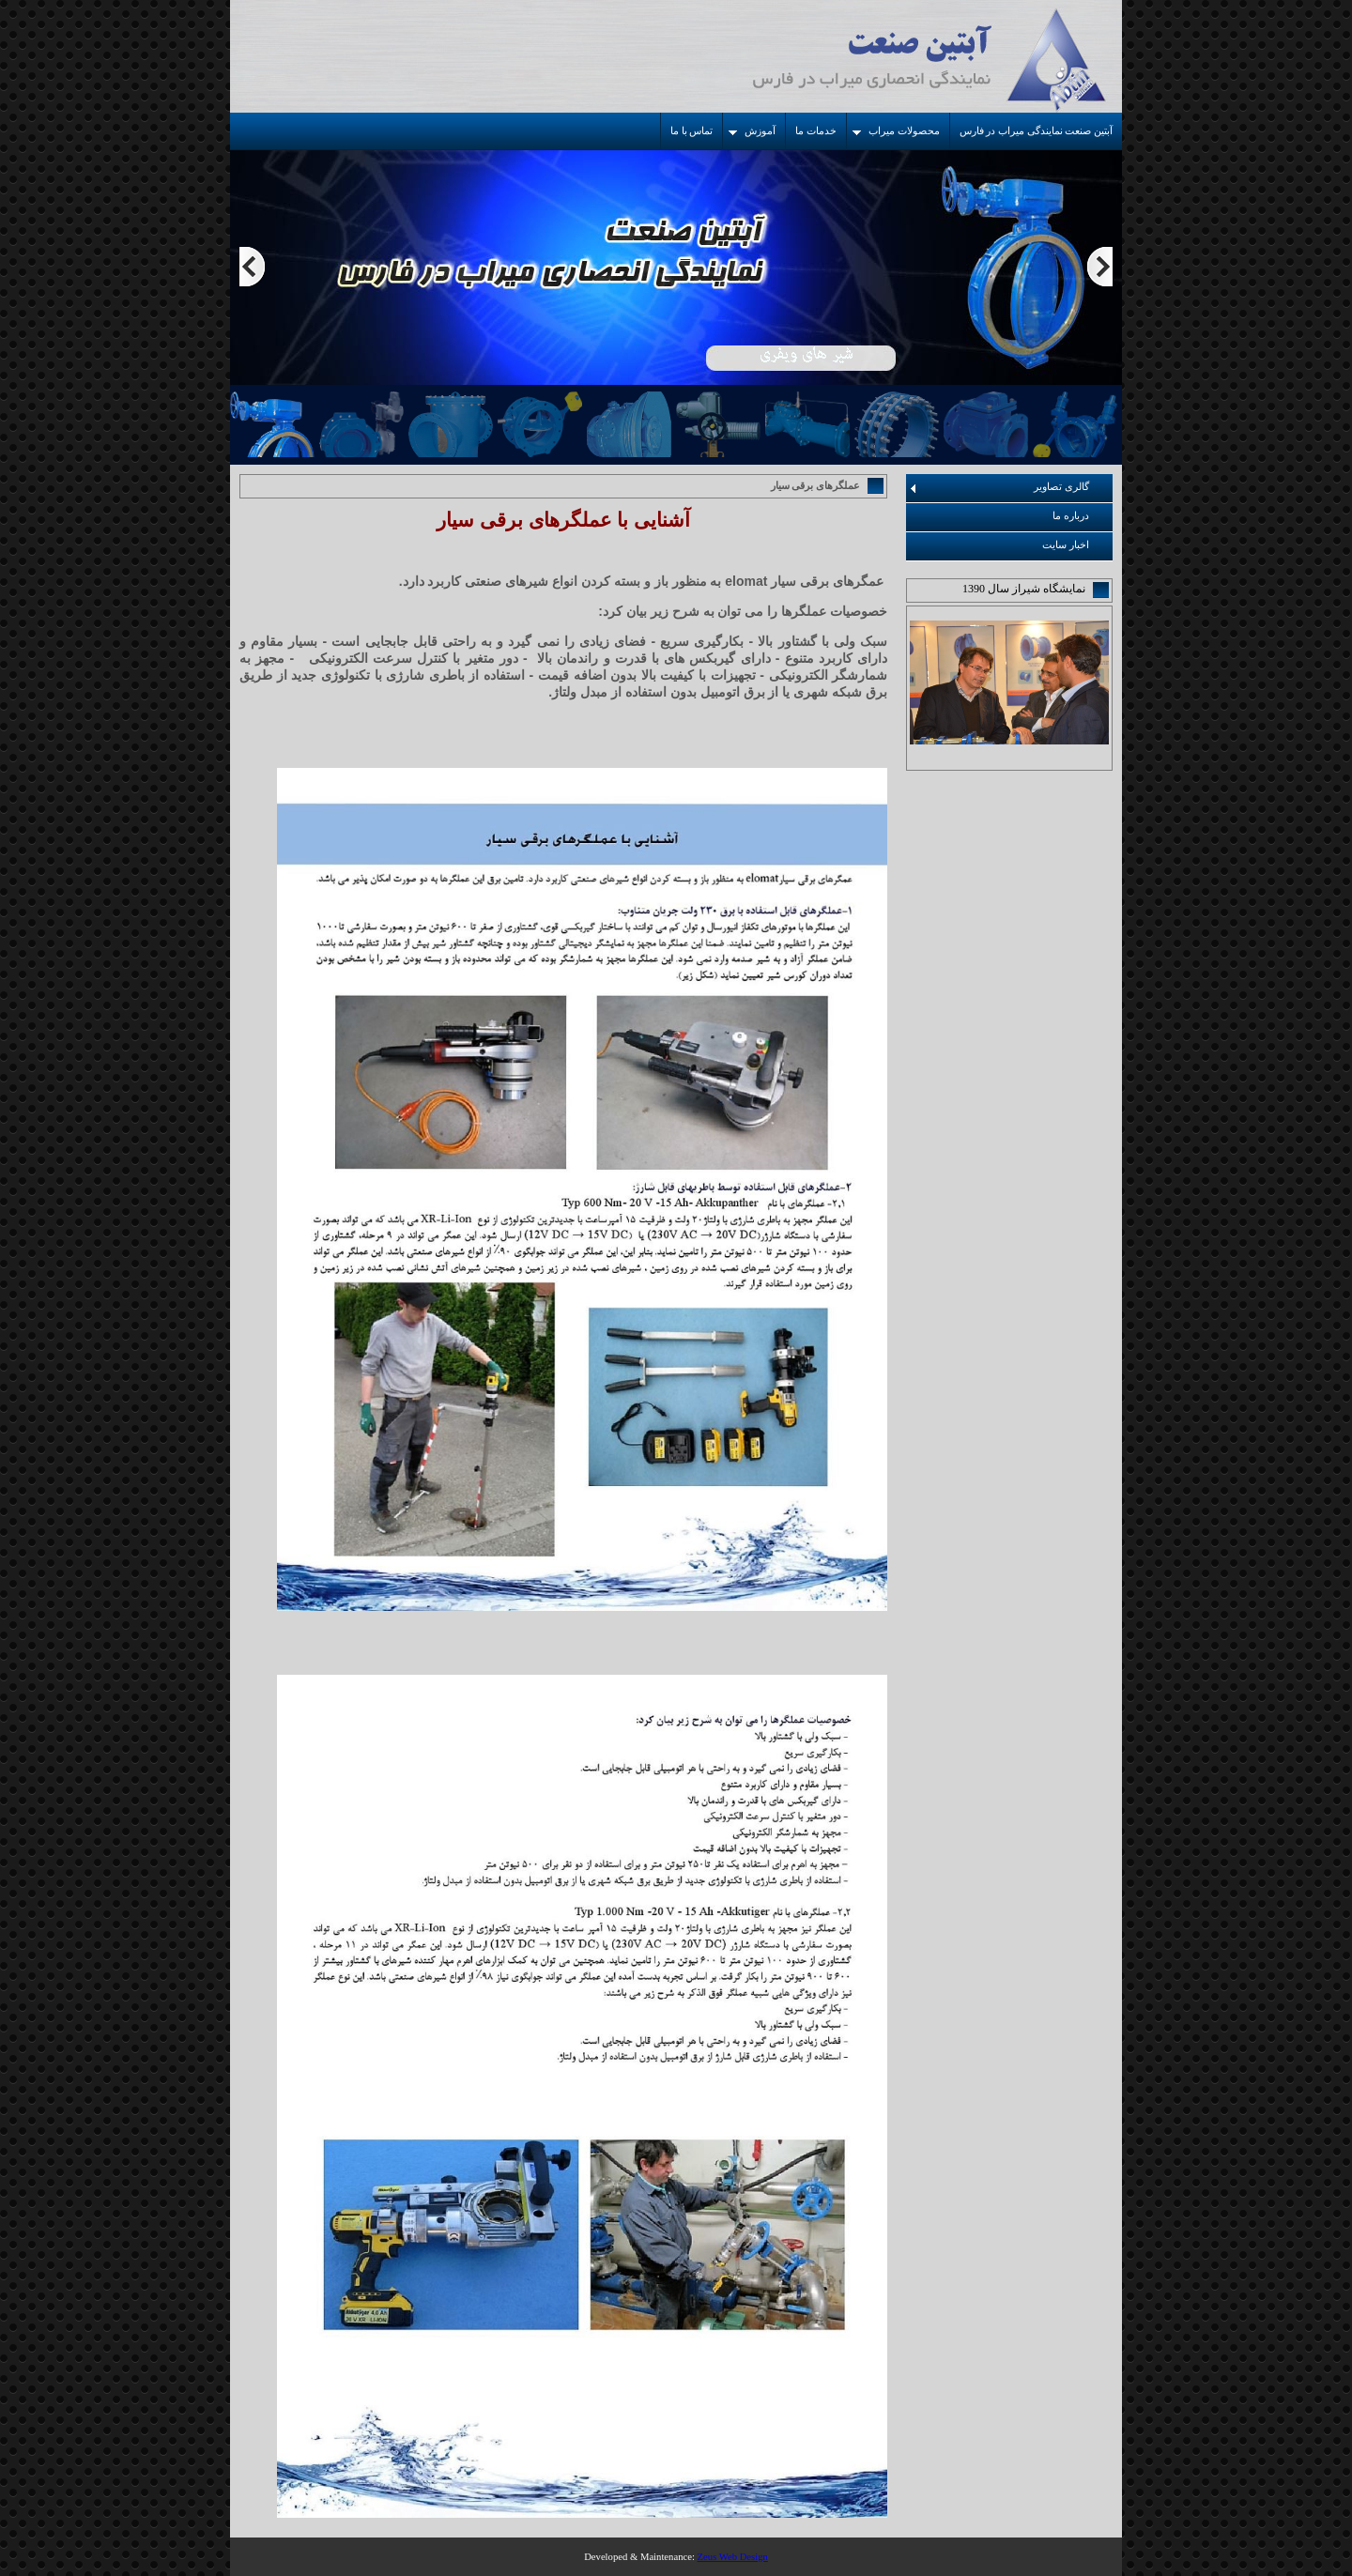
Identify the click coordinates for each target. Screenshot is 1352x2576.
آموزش (752, 131)
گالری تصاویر (1000, 487)
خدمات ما (816, 131)
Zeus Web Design (733, 2557)
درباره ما (1070, 516)
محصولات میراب (896, 131)
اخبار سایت (1065, 545)
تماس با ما (691, 131)
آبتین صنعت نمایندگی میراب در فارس (1036, 131)
